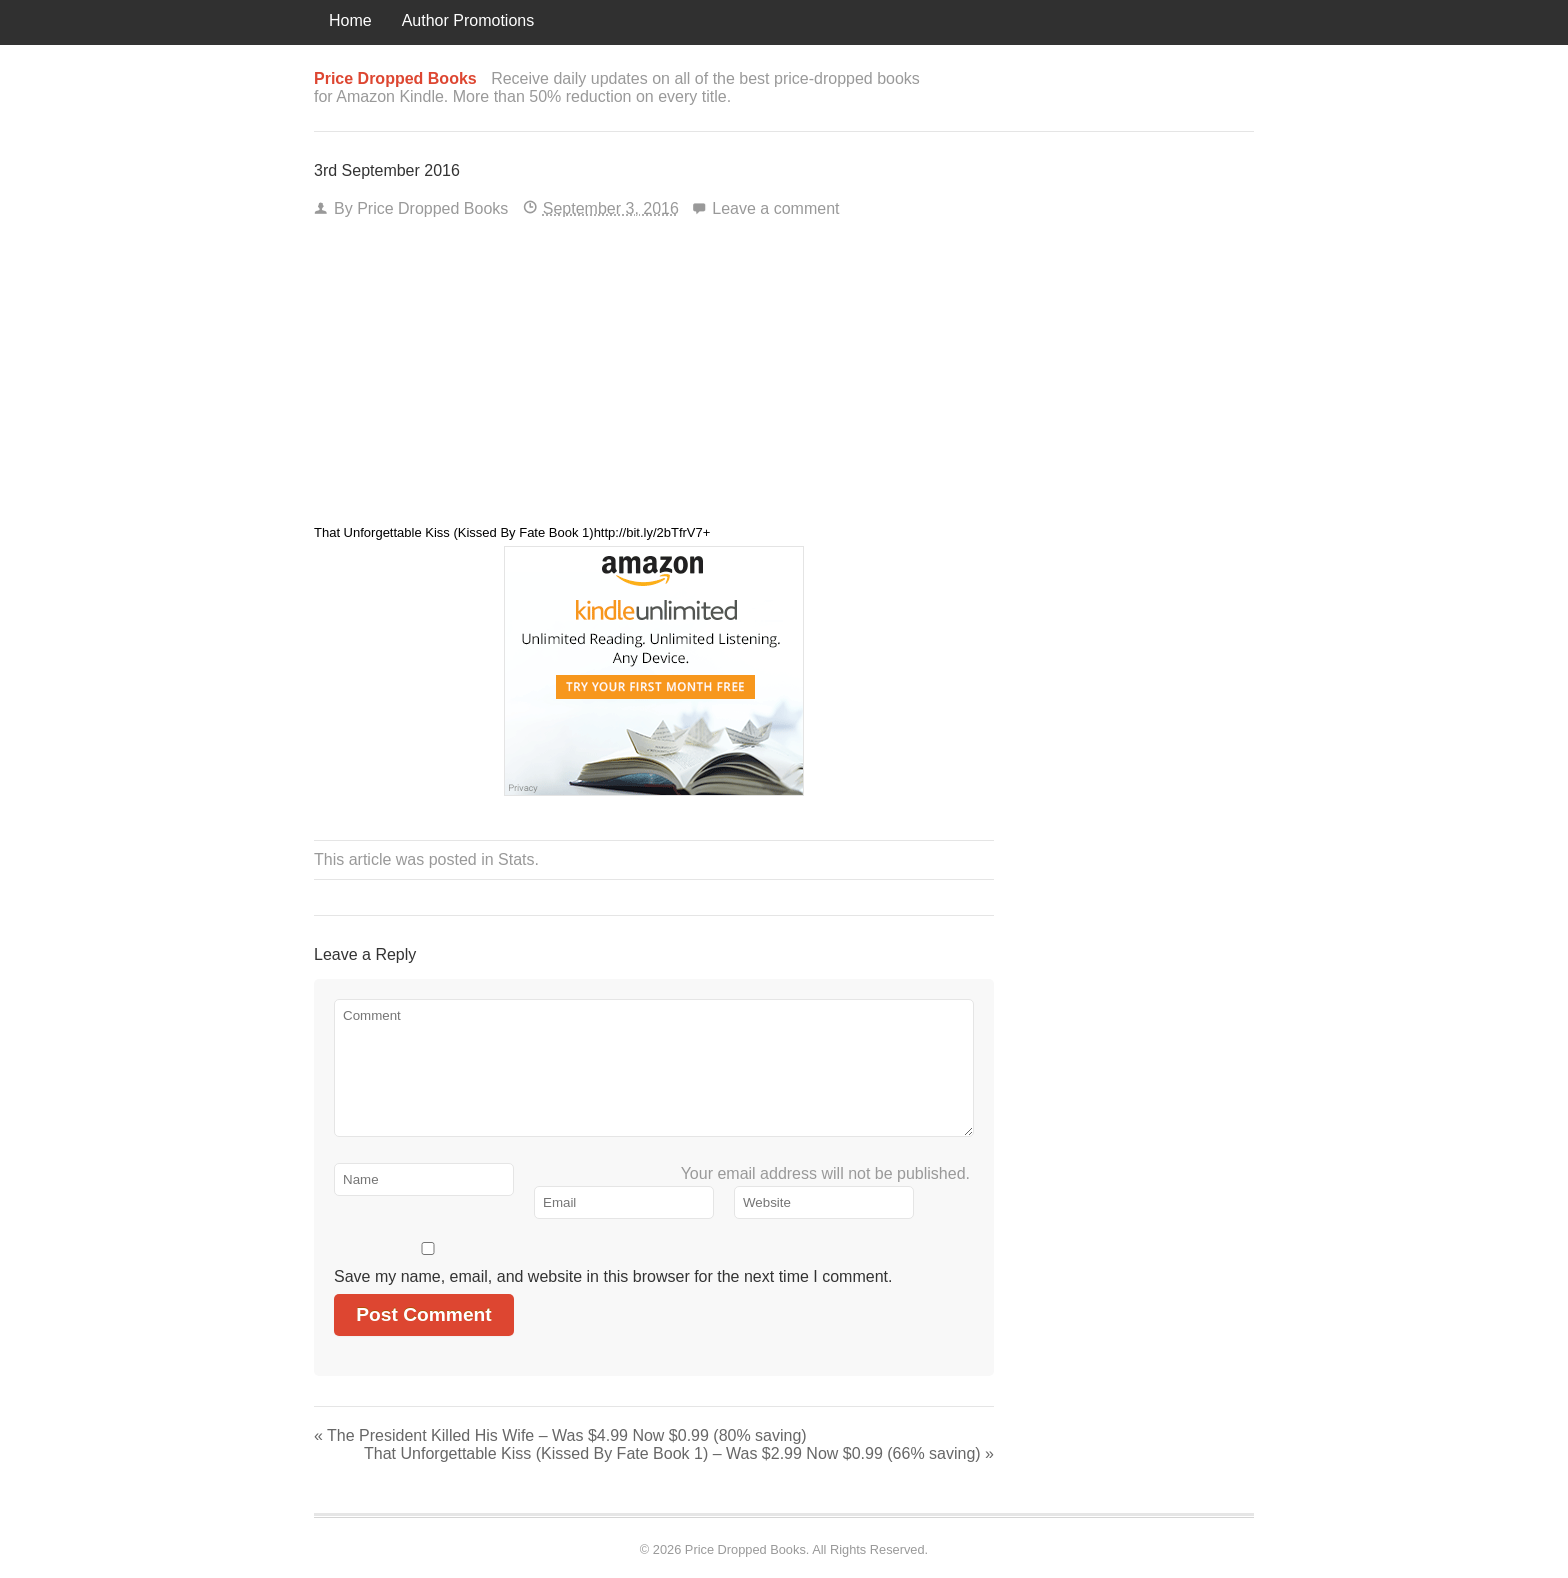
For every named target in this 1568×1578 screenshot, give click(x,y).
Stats (516, 859)
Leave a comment (775, 208)
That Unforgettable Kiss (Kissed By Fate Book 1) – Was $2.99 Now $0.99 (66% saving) (679, 1453)
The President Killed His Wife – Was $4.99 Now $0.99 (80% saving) (560, 1435)
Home (350, 20)
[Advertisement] (654, 378)
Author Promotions (468, 20)
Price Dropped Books (432, 208)
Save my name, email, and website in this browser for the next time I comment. (613, 1276)
